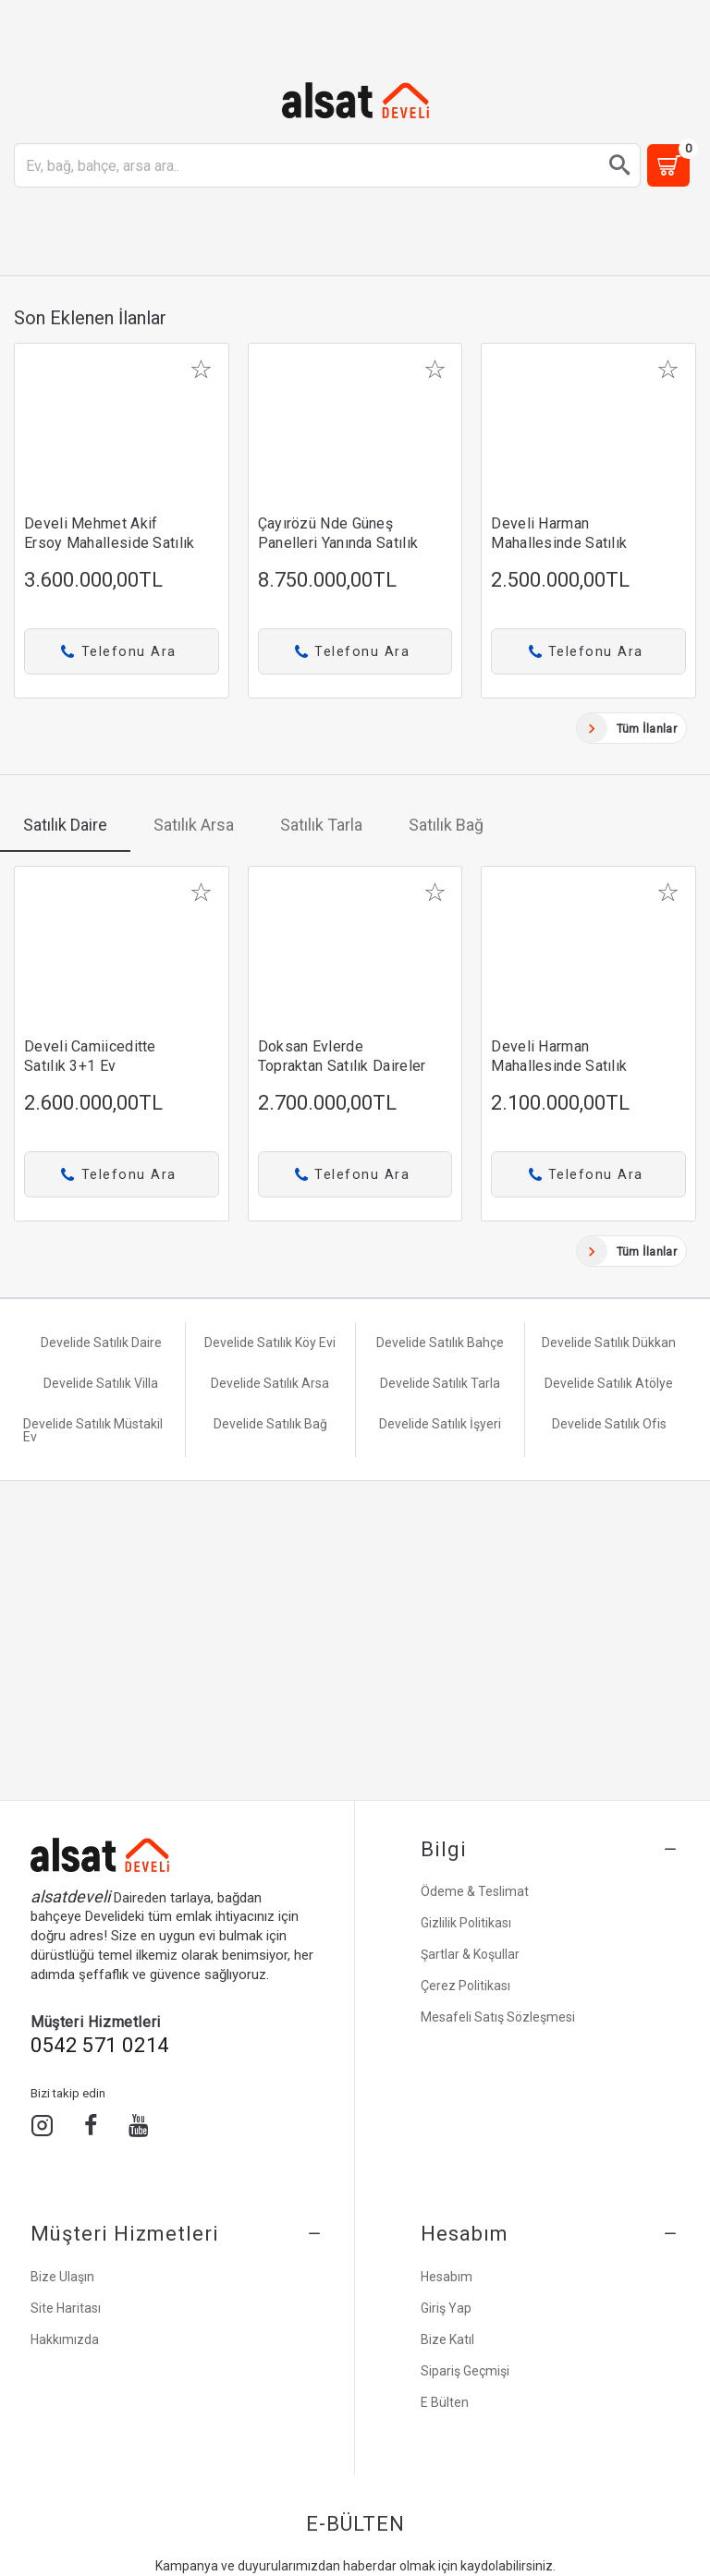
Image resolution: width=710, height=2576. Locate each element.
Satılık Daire (65, 824)
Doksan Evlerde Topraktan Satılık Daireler (342, 1056)
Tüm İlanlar (647, 728)
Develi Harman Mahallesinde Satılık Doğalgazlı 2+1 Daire (561, 1066)
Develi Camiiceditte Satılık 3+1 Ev (90, 1056)
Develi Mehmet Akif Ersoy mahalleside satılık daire (109, 543)
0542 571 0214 (100, 2045)
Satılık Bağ (446, 824)
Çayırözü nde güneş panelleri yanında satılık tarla (338, 543)
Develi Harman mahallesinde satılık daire (559, 543)
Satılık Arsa (193, 824)
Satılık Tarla (321, 824)
